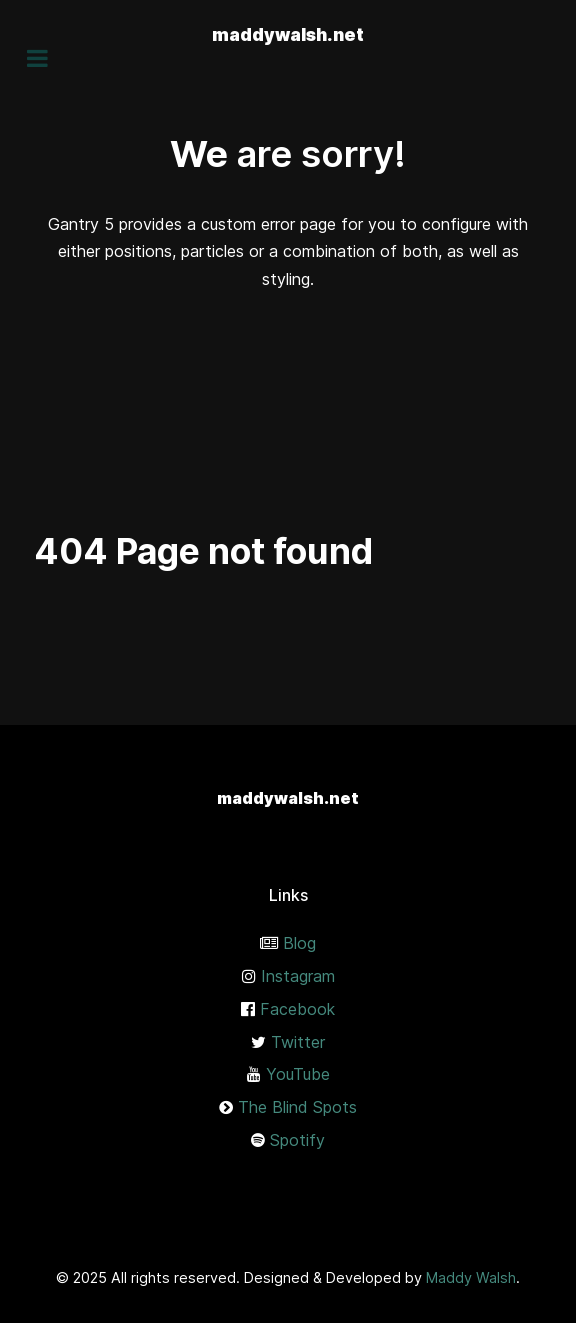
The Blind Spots (297, 1107)
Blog (299, 943)
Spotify (297, 1140)
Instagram (298, 976)
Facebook (297, 1009)
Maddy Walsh (471, 1277)
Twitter (298, 1042)
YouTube (298, 1074)
